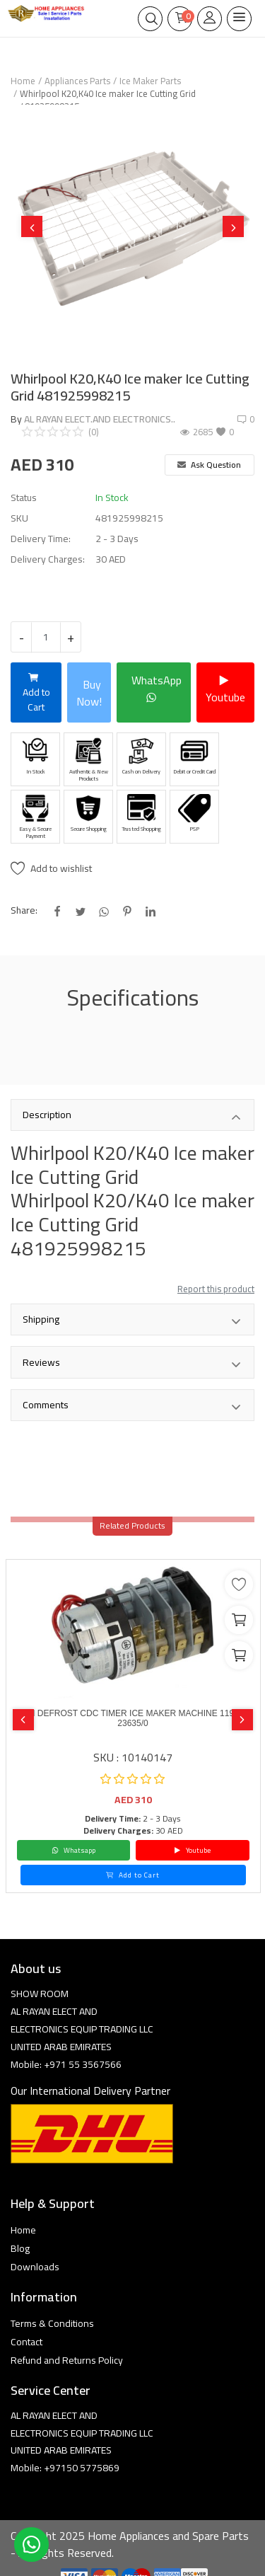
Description (132, 1116)
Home (23, 80)
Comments (132, 1406)
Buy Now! (89, 693)
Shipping (132, 1320)
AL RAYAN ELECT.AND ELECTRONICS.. (99, 419)
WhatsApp (156, 688)
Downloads (35, 2267)
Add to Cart (36, 692)
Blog (20, 2248)
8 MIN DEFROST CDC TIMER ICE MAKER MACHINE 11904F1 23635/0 (133, 1718)
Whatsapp (73, 1850)
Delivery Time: (41, 538)
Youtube (225, 688)
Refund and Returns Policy (67, 2360)
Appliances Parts (77, 80)
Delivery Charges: (48, 559)
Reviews (132, 1363)
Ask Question (209, 464)
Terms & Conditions (52, 2323)
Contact (26, 2342)
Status (24, 497)
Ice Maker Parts (150, 80)
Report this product (215, 1288)
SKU (19, 518)
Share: (24, 910)
